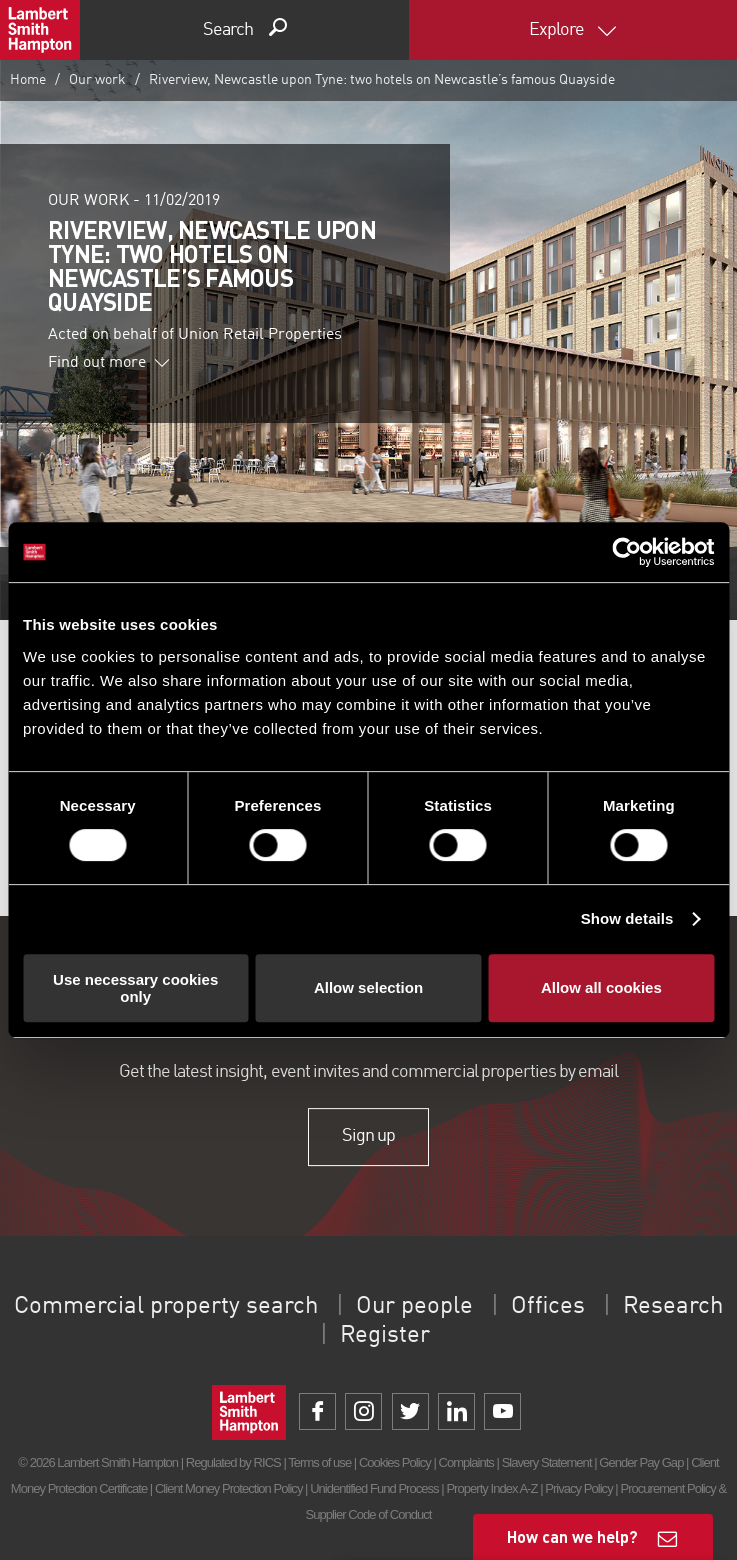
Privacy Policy (578, 1488)
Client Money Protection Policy (229, 1488)
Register (385, 1336)
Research (673, 1307)
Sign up (368, 1137)
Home (28, 80)
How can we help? (572, 1536)
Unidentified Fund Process (374, 1488)
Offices (548, 1307)
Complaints (465, 1462)
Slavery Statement (547, 1462)
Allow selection (368, 987)
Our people (414, 1307)
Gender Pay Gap (641, 1462)
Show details (627, 918)
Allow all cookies (601, 987)
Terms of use (319, 1462)
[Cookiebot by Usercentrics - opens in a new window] (626, 552)
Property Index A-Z (491, 1488)
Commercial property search (166, 1307)
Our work (97, 80)
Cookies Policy (395, 1462)
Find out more (109, 363)
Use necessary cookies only (135, 988)
